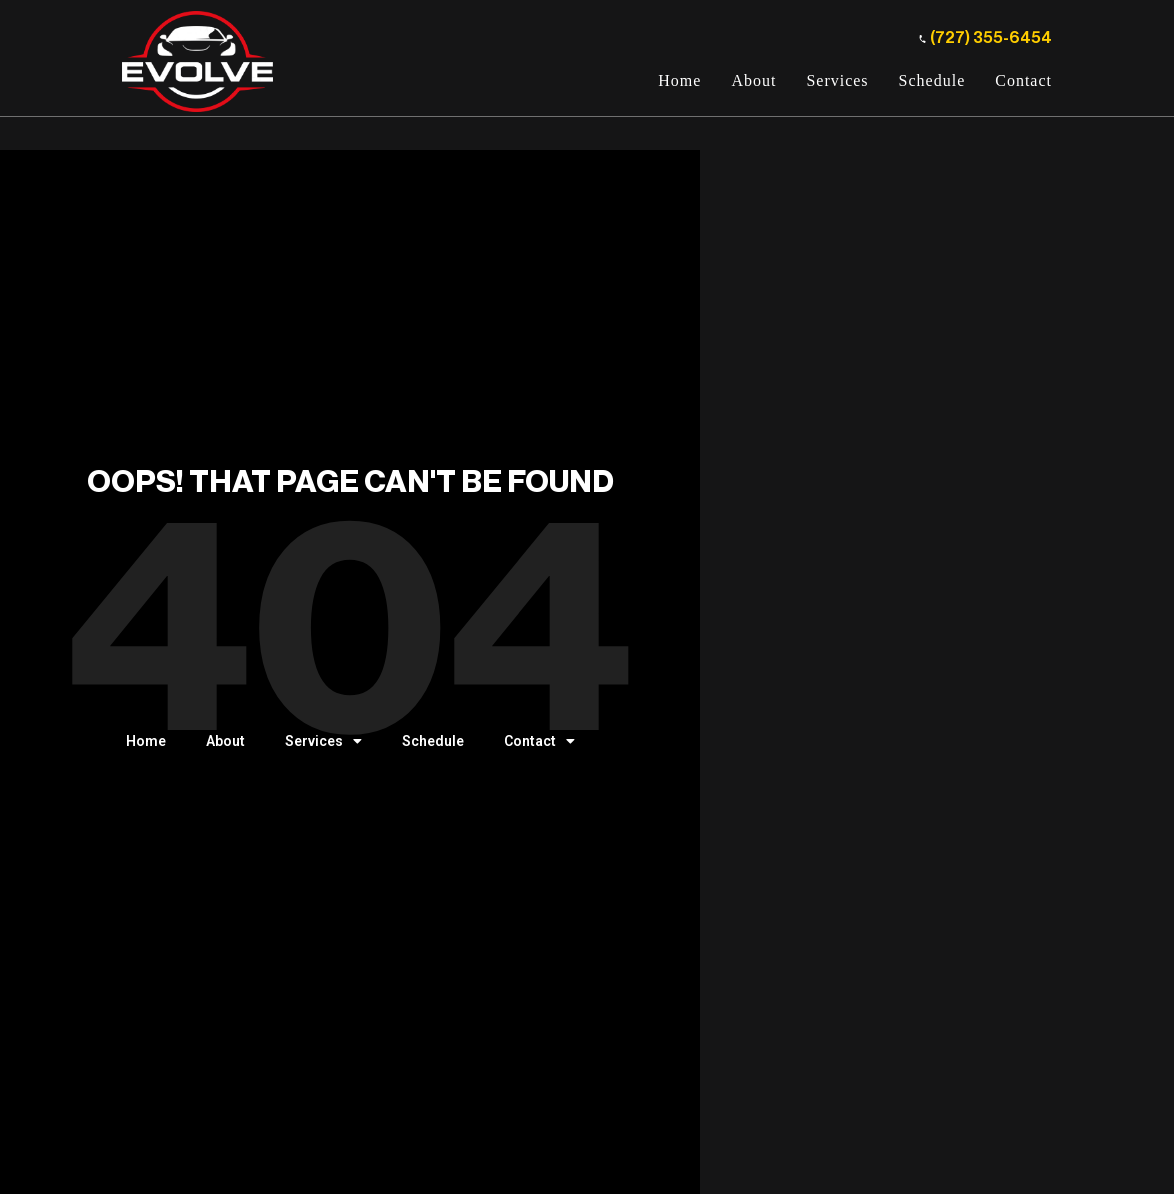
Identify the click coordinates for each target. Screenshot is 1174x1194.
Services (837, 80)
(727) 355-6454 (985, 38)
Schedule (932, 80)
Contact (1023, 80)
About (753, 80)
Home (679, 80)
